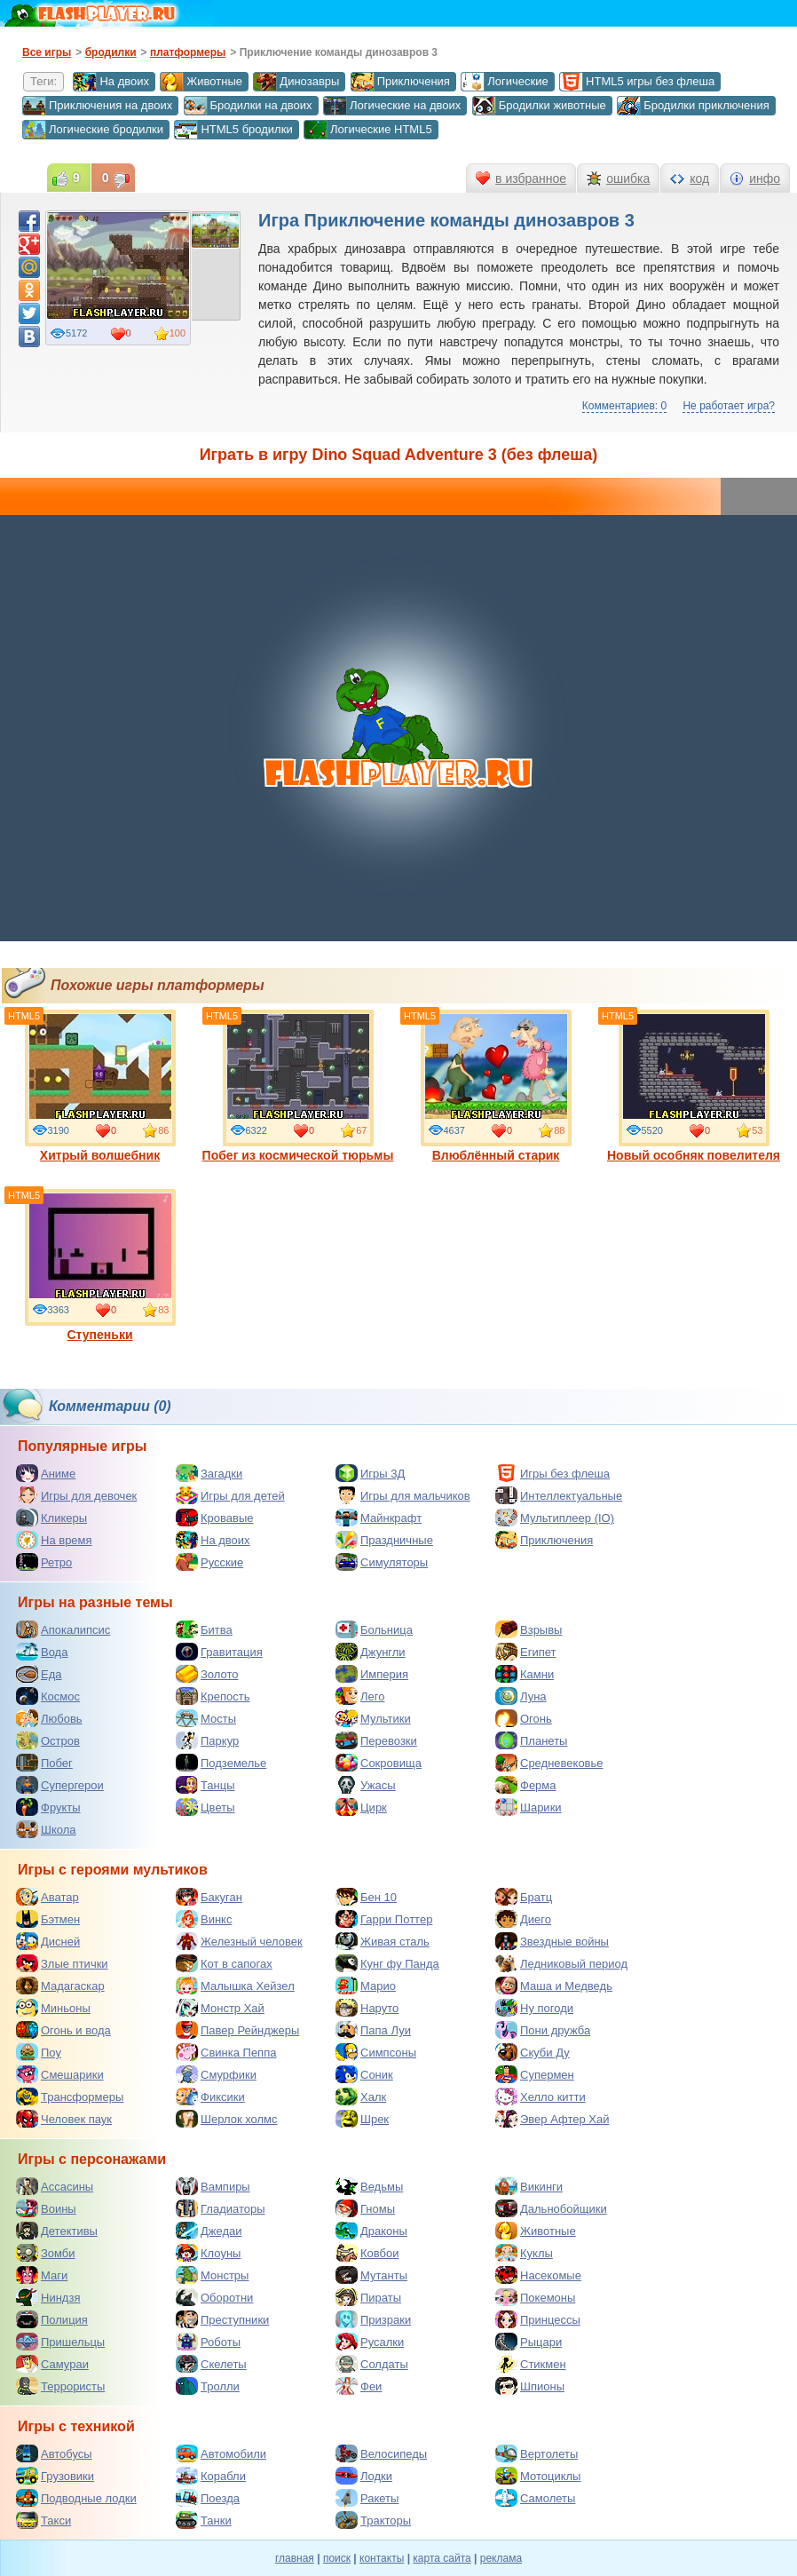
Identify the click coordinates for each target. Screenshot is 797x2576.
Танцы (205, 1785)
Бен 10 (366, 1897)
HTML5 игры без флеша (636, 81)
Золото (207, 1674)
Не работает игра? (729, 406)
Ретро (44, 1562)
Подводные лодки (76, 2498)
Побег (44, 1762)
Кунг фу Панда (387, 1963)
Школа (46, 1829)
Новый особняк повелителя (693, 1086)
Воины (46, 2208)
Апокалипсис (63, 1629)
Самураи (52, 2364)
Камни (524, 1674)
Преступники (222, 2319)
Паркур (207, 1740)
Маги (41, 2275)
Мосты (206, 1718)
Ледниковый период (561, 1963)
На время (54, 1540)
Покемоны (535, 2297)
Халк (360, 2096)
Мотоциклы (537, 2476)
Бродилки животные (539, 105)
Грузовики (55, 2476)
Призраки (373, 2319)
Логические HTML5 (368, 129)
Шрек (362, 2119)
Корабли (211, 2476)
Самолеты (535, 2498)
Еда (39, 1674)
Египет (525, 1652)
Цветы (205, 1807)
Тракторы (373, 2520)
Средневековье (549, 1762)
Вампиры (213, 2186)
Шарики (528, 1807)
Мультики (373, 1718)
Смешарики (60, 2074)
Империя (371, 1674)
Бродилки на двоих (248, 105)
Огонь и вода (63, 2030)
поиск (337, 2558)
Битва (204, 1629)
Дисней (48, 1941)
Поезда (208, 2498)
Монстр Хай (220, 2008)
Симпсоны (375, 2052)
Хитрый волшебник (100, 1086)
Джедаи (209, 2230)
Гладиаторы (220, 2208)
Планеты (531, 1740)
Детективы (57, 2230)
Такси (43, 2520)
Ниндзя (48, 2297)
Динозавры (296, 81)
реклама (501, 2558)
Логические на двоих (392, 105)
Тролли (208, 2386)
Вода (41, 1652)
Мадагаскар (60, 1985)
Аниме (45, 1473)
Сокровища (378, 1762)
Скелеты (211, 2364)
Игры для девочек (76, 1495)
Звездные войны (552, 1941)
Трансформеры (69, 2096)
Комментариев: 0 (624, 406)
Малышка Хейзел (235, 1985)
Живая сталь (382, 1941)
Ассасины (54, 2186)
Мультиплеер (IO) (554, 1517)
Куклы (524, 2253)
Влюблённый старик (496, 1086)
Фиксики (210, 2096)
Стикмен (530, 2364)
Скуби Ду (532, 2052)
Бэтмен (48, 1919)
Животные (201, 81)
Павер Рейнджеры (237, 2030)
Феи (358, 2386)
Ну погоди (534, 2008)
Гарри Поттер (383, 1919)
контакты (381, 2558)
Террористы (60, 2386)
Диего (523, 1919)
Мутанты (371, 2275)
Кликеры (51, 1517)
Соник (364, 2074)
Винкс (204, 1919)
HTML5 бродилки (233, 129)
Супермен (534, 2074)
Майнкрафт (378, 1517)
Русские (209, 1562)
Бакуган (209, 1897)
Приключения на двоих (97, 105)
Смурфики (216, 2074)
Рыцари (528, 2341)
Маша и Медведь (553, 1985)
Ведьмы (369, 2186)
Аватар (47, 1897)
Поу (38, 2052)
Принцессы (537, 2319)
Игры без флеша (552, 1473)
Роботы (208, 2341)
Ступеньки (100, 1265)
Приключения (400, 81)
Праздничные (384, 1540)
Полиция (52, 2319)
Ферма (525, 1785)
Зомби (45, 2253)
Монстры (212, 2275)
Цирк (361, 1807)
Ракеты (366, 2498)
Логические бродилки (92, 129)
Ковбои (367, 2253)
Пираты (368, 2297)
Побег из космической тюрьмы (298, 1086)
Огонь (523, 1718)
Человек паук (64, 2119)
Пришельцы (60, 2341)
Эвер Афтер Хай (552, 2119)
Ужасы (365, 1785)
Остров (48, 1740)
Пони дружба (542, 2030)
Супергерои (60, 1785)
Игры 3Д (370, 1473)
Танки (204, 2520)
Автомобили (221, 2453)
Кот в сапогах (224, 1963)
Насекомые (538, 2275)
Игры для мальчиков (402, 1495)
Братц (523, 1897)
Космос (48, 1696)
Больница (374, 1629)
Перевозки (376, 1740)
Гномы (365, 2208)
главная (294, 2558)
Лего (359, 1696)
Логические (504, 81)
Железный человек (239, 1941)
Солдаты (371, 2364)
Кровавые (215, 1517)
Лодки (363, 2476)
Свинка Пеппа (226, 2052)
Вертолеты (536, 2453)
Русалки (369, 2341)
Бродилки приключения (693, 105)
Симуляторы (381, 1562)
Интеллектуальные (558, 1495)
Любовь (49, 1718)
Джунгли (370, 1652)
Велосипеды (381, 2453)
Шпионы (529, 2386)
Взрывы (528, 1629)
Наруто (366, 2008)
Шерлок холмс (227, 2119)
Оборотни (214, 2297)
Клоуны (208, 2253)
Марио (365, 1985)
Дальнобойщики (551, 2208)
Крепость (213, 1696)
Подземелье (221, 1762)
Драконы (371, 2230)
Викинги (529, 2186)
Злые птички (62, 1963)
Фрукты (48, 1807)
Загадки (209, 1473)
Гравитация (219, 1652)
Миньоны (53, 2008)
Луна (521, 1696)
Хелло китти (540, 2096)
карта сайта (441, 2558)
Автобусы (54, 2453)
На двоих (111, 81)
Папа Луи (373, 2030)
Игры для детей (230, 1495)
